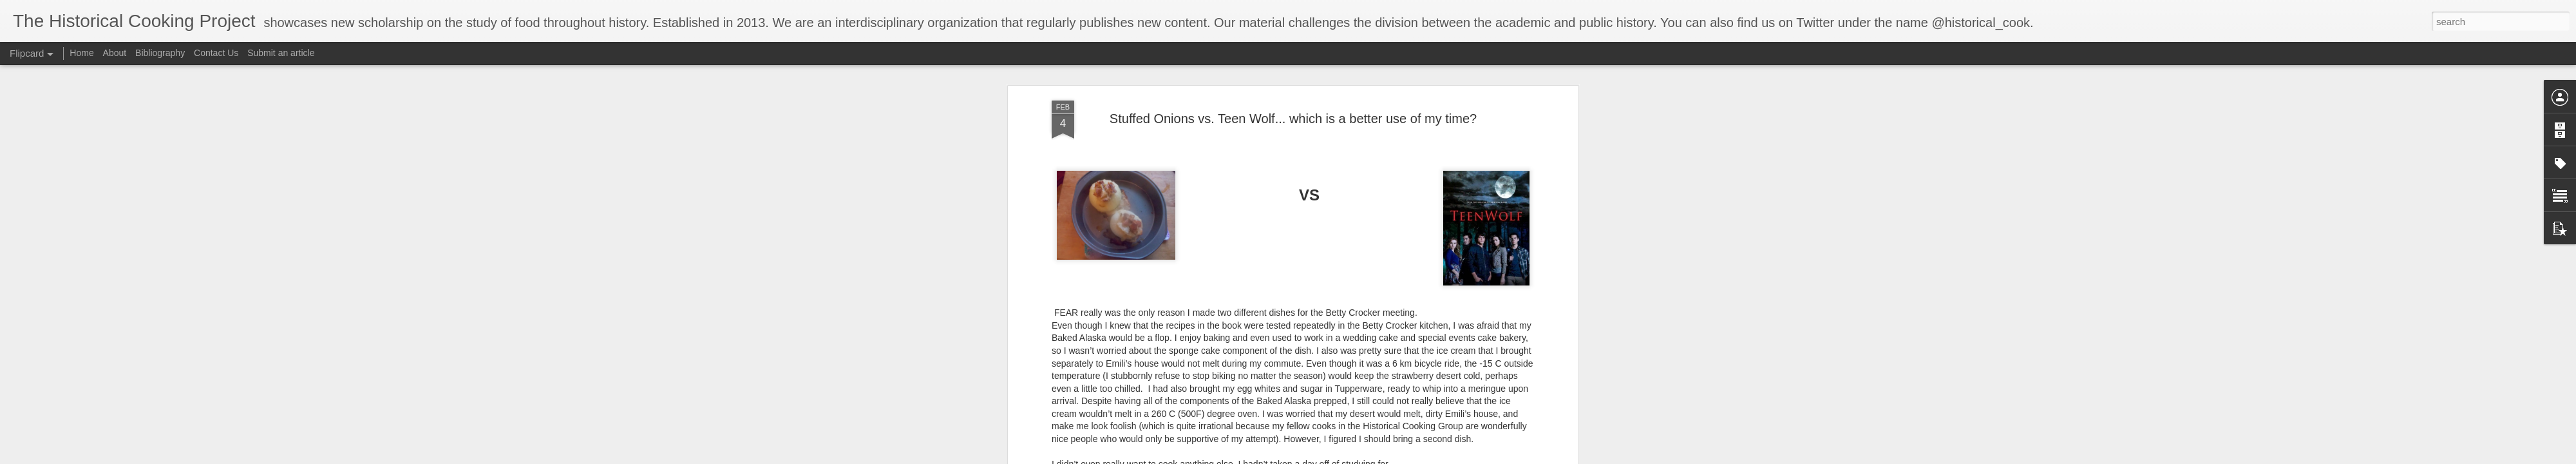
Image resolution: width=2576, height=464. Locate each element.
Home (81, 53)
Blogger (1394, 457)
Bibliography (160, 53)
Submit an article (280, 53)
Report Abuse (1432, 457)
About (115, 53)
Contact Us (217, 53)
